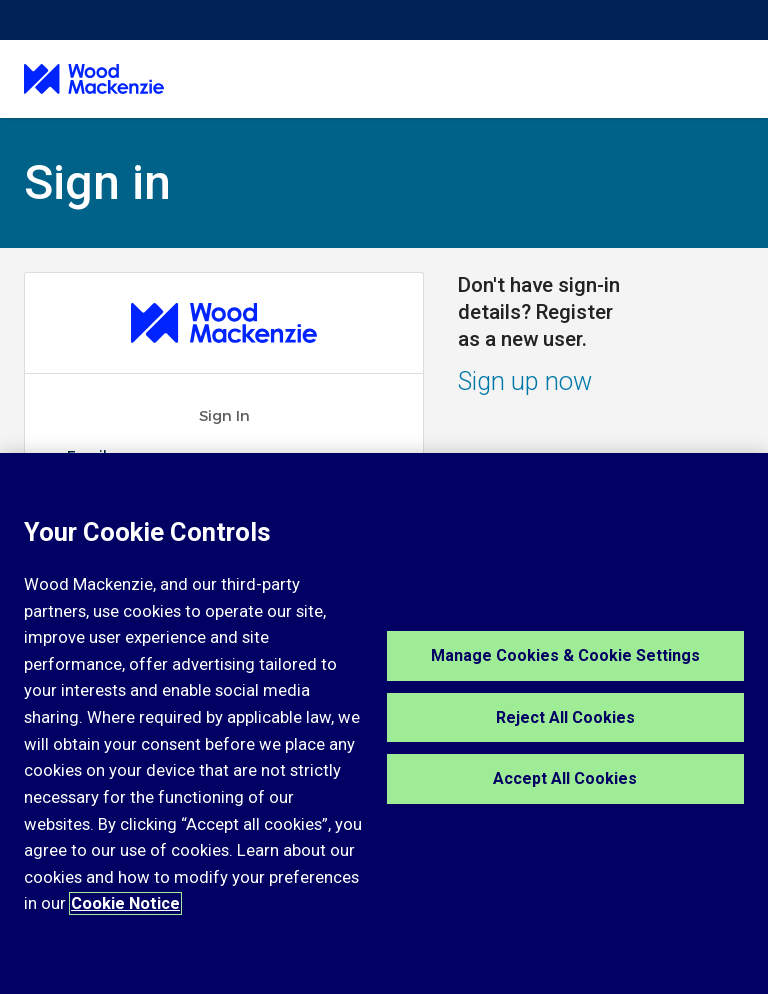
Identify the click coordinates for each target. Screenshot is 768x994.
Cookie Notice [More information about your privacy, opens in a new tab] (125, 903)
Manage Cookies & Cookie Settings (565, 655)
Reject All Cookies (565, 717)
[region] (384, 723)
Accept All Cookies (565, 778)
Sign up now (525, 381)
